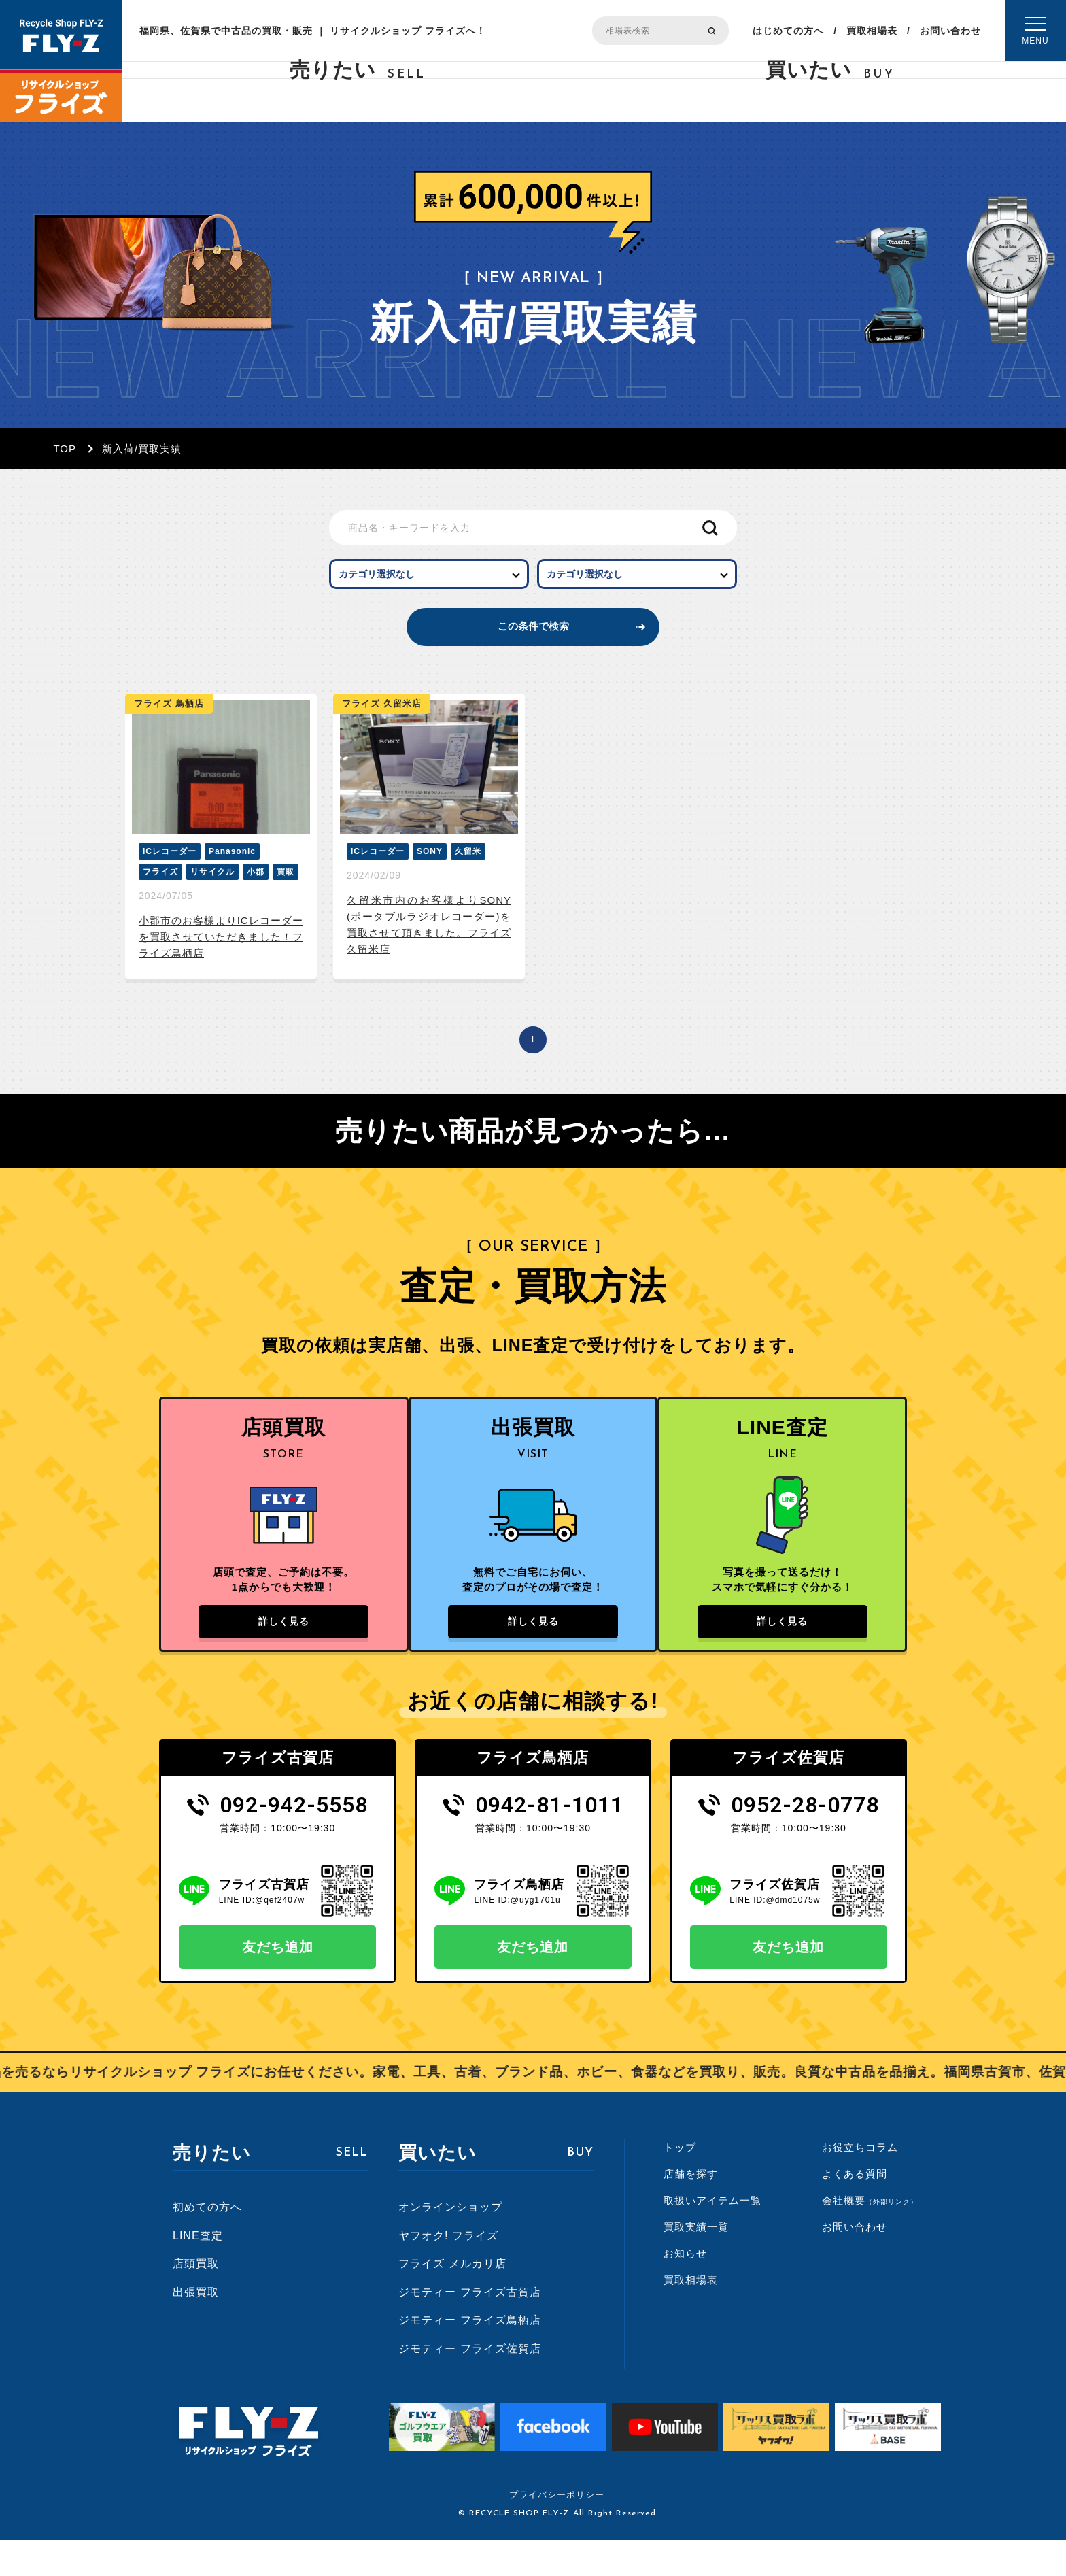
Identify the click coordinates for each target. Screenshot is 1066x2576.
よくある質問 (854, 2209)
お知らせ (685, 2288)
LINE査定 (198, 2271)
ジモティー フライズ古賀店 (469, 2327)
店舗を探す (691, 2209)
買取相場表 (871, 30)
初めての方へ (207, 2242)
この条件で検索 (533, 643)
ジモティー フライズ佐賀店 (469, 2384)
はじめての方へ (788, 30)
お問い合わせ (950, 30)
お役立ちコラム (860, 2182)
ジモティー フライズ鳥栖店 (469, 2356)
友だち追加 (277, 1982)
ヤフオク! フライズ (448, 2271)
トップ (680, 2182)
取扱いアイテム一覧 (712, 2235)
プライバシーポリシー (556, 2531)
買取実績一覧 (696, 2262)
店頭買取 (196, 2299)
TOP (64, 448)
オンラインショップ (450, 2242)
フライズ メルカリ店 (452, 2299)
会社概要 (870, 2235)
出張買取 (196, 2327)
